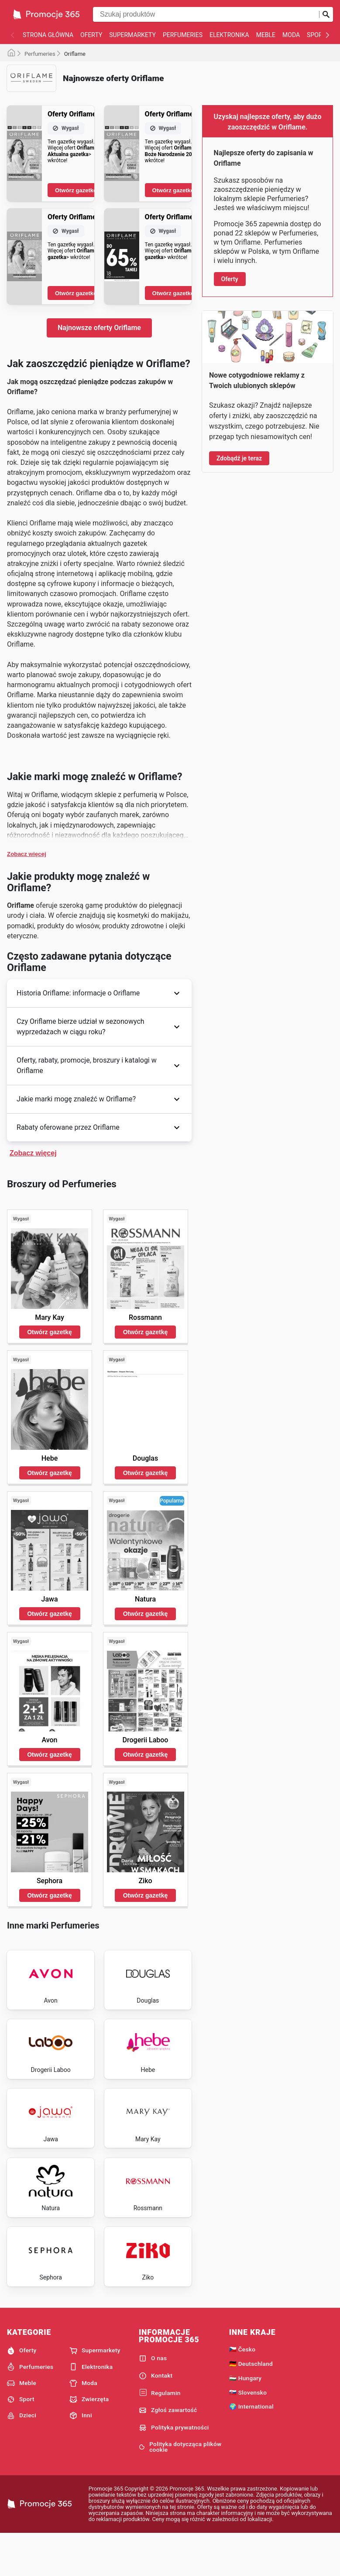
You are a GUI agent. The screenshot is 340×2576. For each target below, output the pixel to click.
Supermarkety (132, 34)
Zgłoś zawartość (168, 2451)
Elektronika (229, 34)
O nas (153, 2399)
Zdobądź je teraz (239, 458)
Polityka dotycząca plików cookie (180, 2488)
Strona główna (48, 34)
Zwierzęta (89, 2440)
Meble (265, 34)
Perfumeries (183, 34)
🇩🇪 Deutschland (251, 2404)
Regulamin (160, 2434)
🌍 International (251, 2447)
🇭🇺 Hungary (245, 2418)
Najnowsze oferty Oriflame (99, 328)
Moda (291, 34)
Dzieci (21, 2456)
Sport (316, 34)
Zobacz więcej (26, 854)
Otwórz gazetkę (75, 190)
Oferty (91, 34)
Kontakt (155, 2416)
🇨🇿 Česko (242, 2390)
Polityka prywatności (174, 2469)
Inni (80, 2456)
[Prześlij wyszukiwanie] (326, 14)
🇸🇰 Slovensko (248, 2432)
